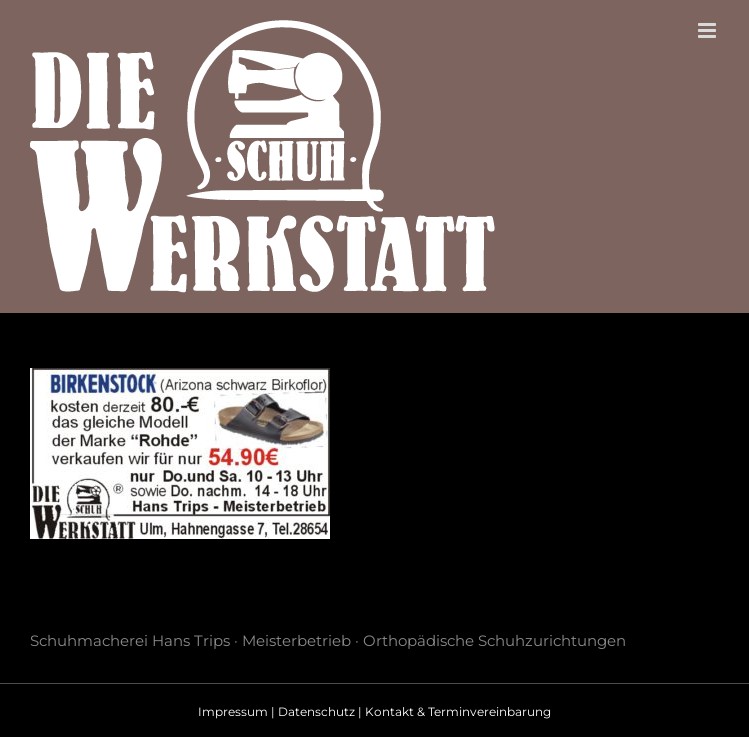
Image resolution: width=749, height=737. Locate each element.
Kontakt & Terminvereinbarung (458, 711)
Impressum (233, 711)
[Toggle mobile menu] (708, 30)
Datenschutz (316, 711)
